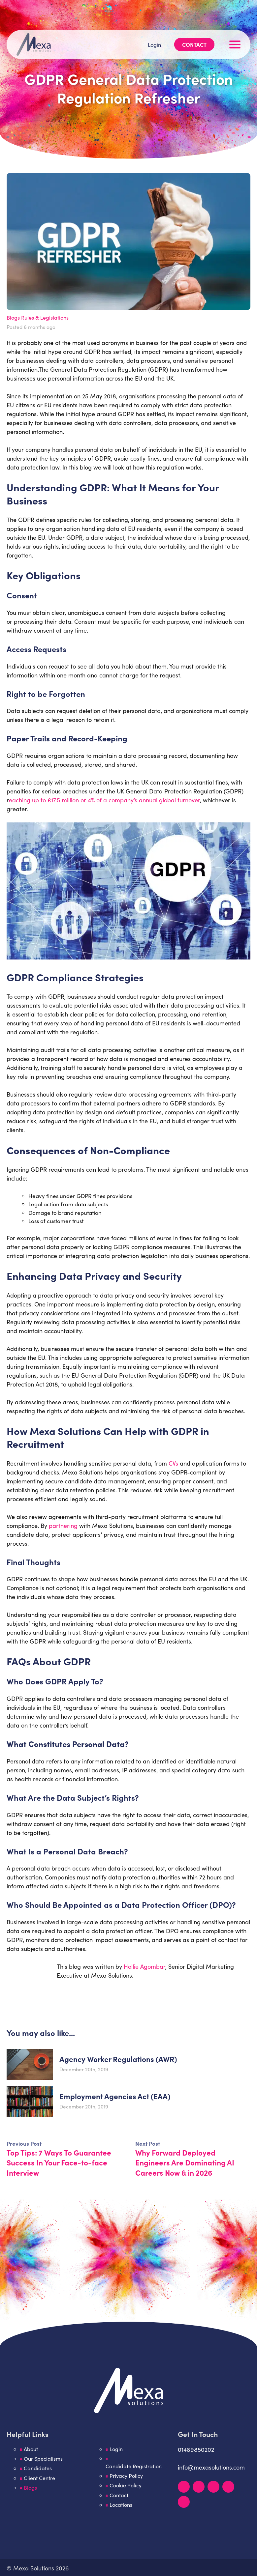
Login (152, 24)
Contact (193, 24)
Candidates (38, 2470)
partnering (63, 1526)
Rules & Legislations (46, 317)
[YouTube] (228, 2487)
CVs (173, 1463)
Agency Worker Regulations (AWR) (121, 2058)
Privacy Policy (127, 2477)
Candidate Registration (134, 2467)
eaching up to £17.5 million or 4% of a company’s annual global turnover (104, 800)
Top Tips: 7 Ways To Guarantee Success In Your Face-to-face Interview (62, 2162)
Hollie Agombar (144, 1966)
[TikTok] (184, 2502)
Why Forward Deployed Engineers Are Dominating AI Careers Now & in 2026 (188, 2162)
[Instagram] (199, 2487)
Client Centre (40, 2479)
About (31, 2449)
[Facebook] (213, 2487)
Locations (122, 2507)
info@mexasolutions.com (211, 2468)
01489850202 (196, 2450)
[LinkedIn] (184, 2487)
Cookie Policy (126, 2487)
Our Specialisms (44, 2459)
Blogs (13, 317)
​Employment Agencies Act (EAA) (118, 2095)
